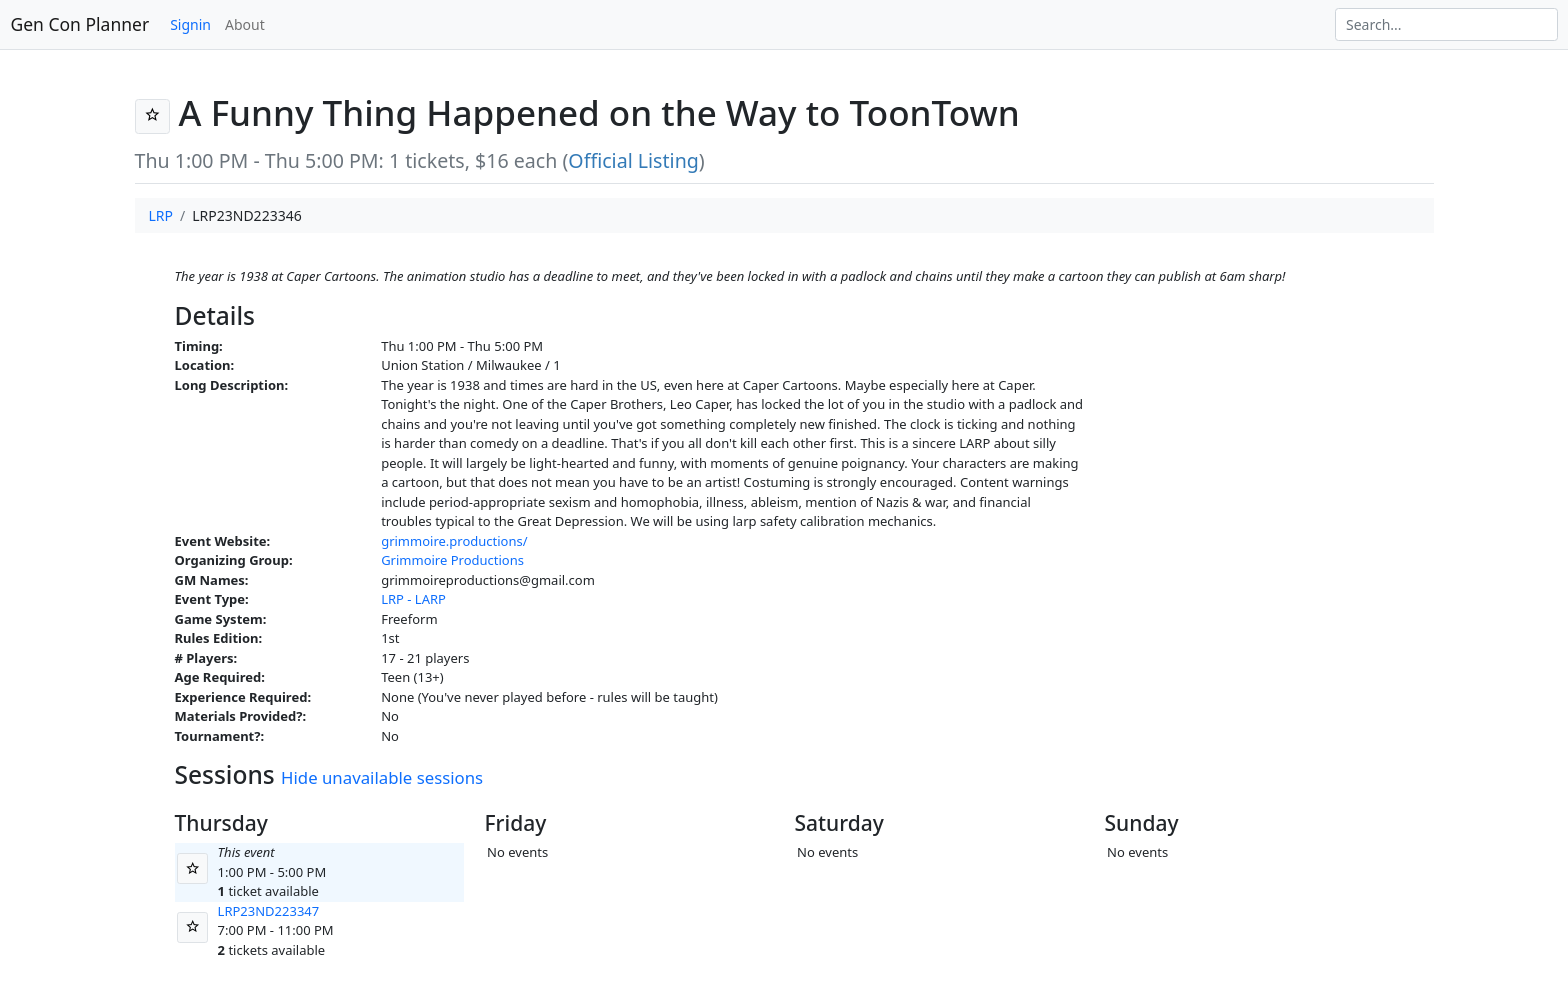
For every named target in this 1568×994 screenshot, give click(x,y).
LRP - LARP (413, 599)
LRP (161, 215)
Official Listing (633, 160)
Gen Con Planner (80, 24)
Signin (190, 24)
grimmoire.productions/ (454, 541)
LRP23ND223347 (269, 911)
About (245, 24)
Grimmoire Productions (452, 560)
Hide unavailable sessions (382, 777)
